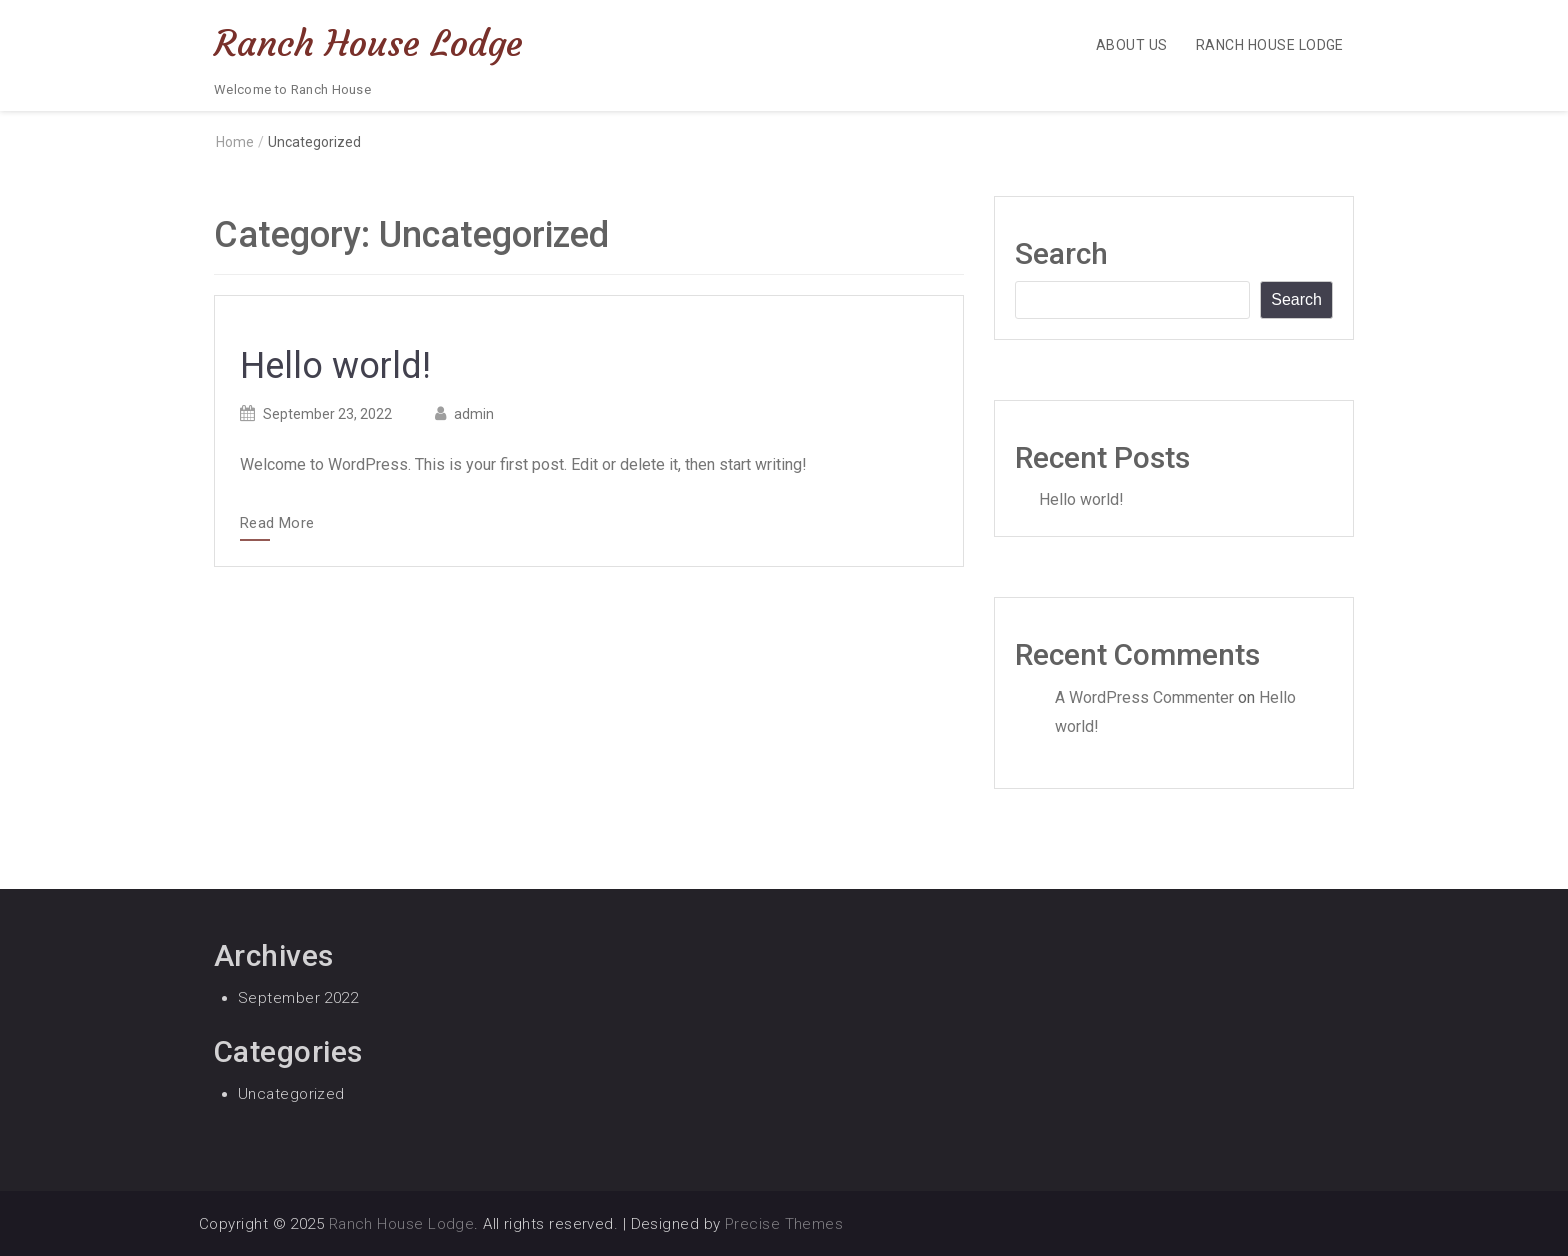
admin (474, 414)
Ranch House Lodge (368, 43)
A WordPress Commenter (1144, 697)
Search (1061, 253)
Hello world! (335, 366)
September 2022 (298, 998)
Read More (277, 524)
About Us (1132, 45)
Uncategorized (291, 1094)
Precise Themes (784, 1224)
